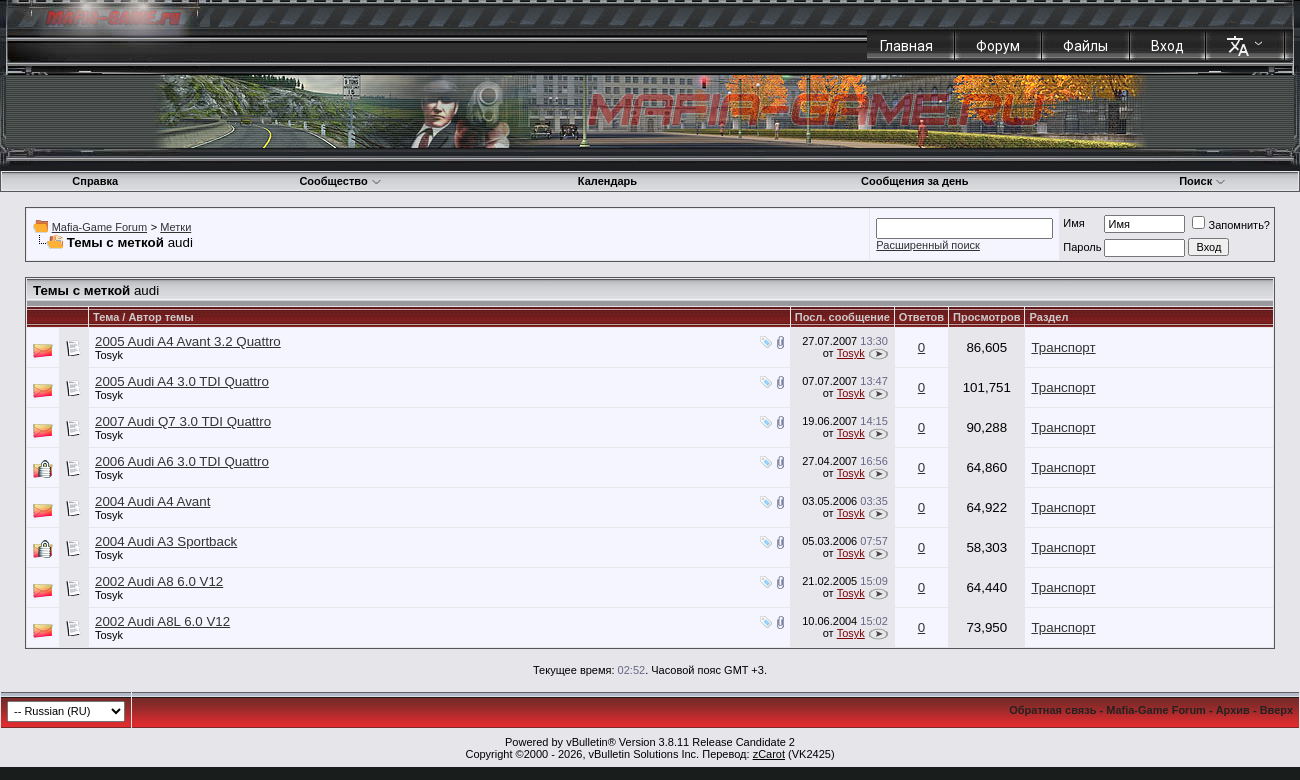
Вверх (1276, 710)
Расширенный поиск (928, 245)
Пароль (1082, 247)
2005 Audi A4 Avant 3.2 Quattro (188, 341)
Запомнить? (1231, 225)
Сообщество (340, 181)
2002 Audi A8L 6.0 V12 (162, 621)
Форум (998, 46)
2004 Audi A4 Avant (152, 501)
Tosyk (109, 355)
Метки (175, 227)
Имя (1073, 223)
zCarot (769, 754)
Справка (95, 181)
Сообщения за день (914, 181)
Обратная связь (1052, 710)
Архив (1233, 710)
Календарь (607, 181)
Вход (1167, 46)
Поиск (1202, 181)
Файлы (1085, 46)
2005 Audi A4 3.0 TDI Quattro (182, 381)
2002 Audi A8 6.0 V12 (159, 581)
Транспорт (1063, 347)
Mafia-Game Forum (99, 227)
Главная (906, 46)
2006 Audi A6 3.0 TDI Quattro (182, 461)
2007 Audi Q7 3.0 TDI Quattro (183, 421)
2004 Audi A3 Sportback (166, 541)
